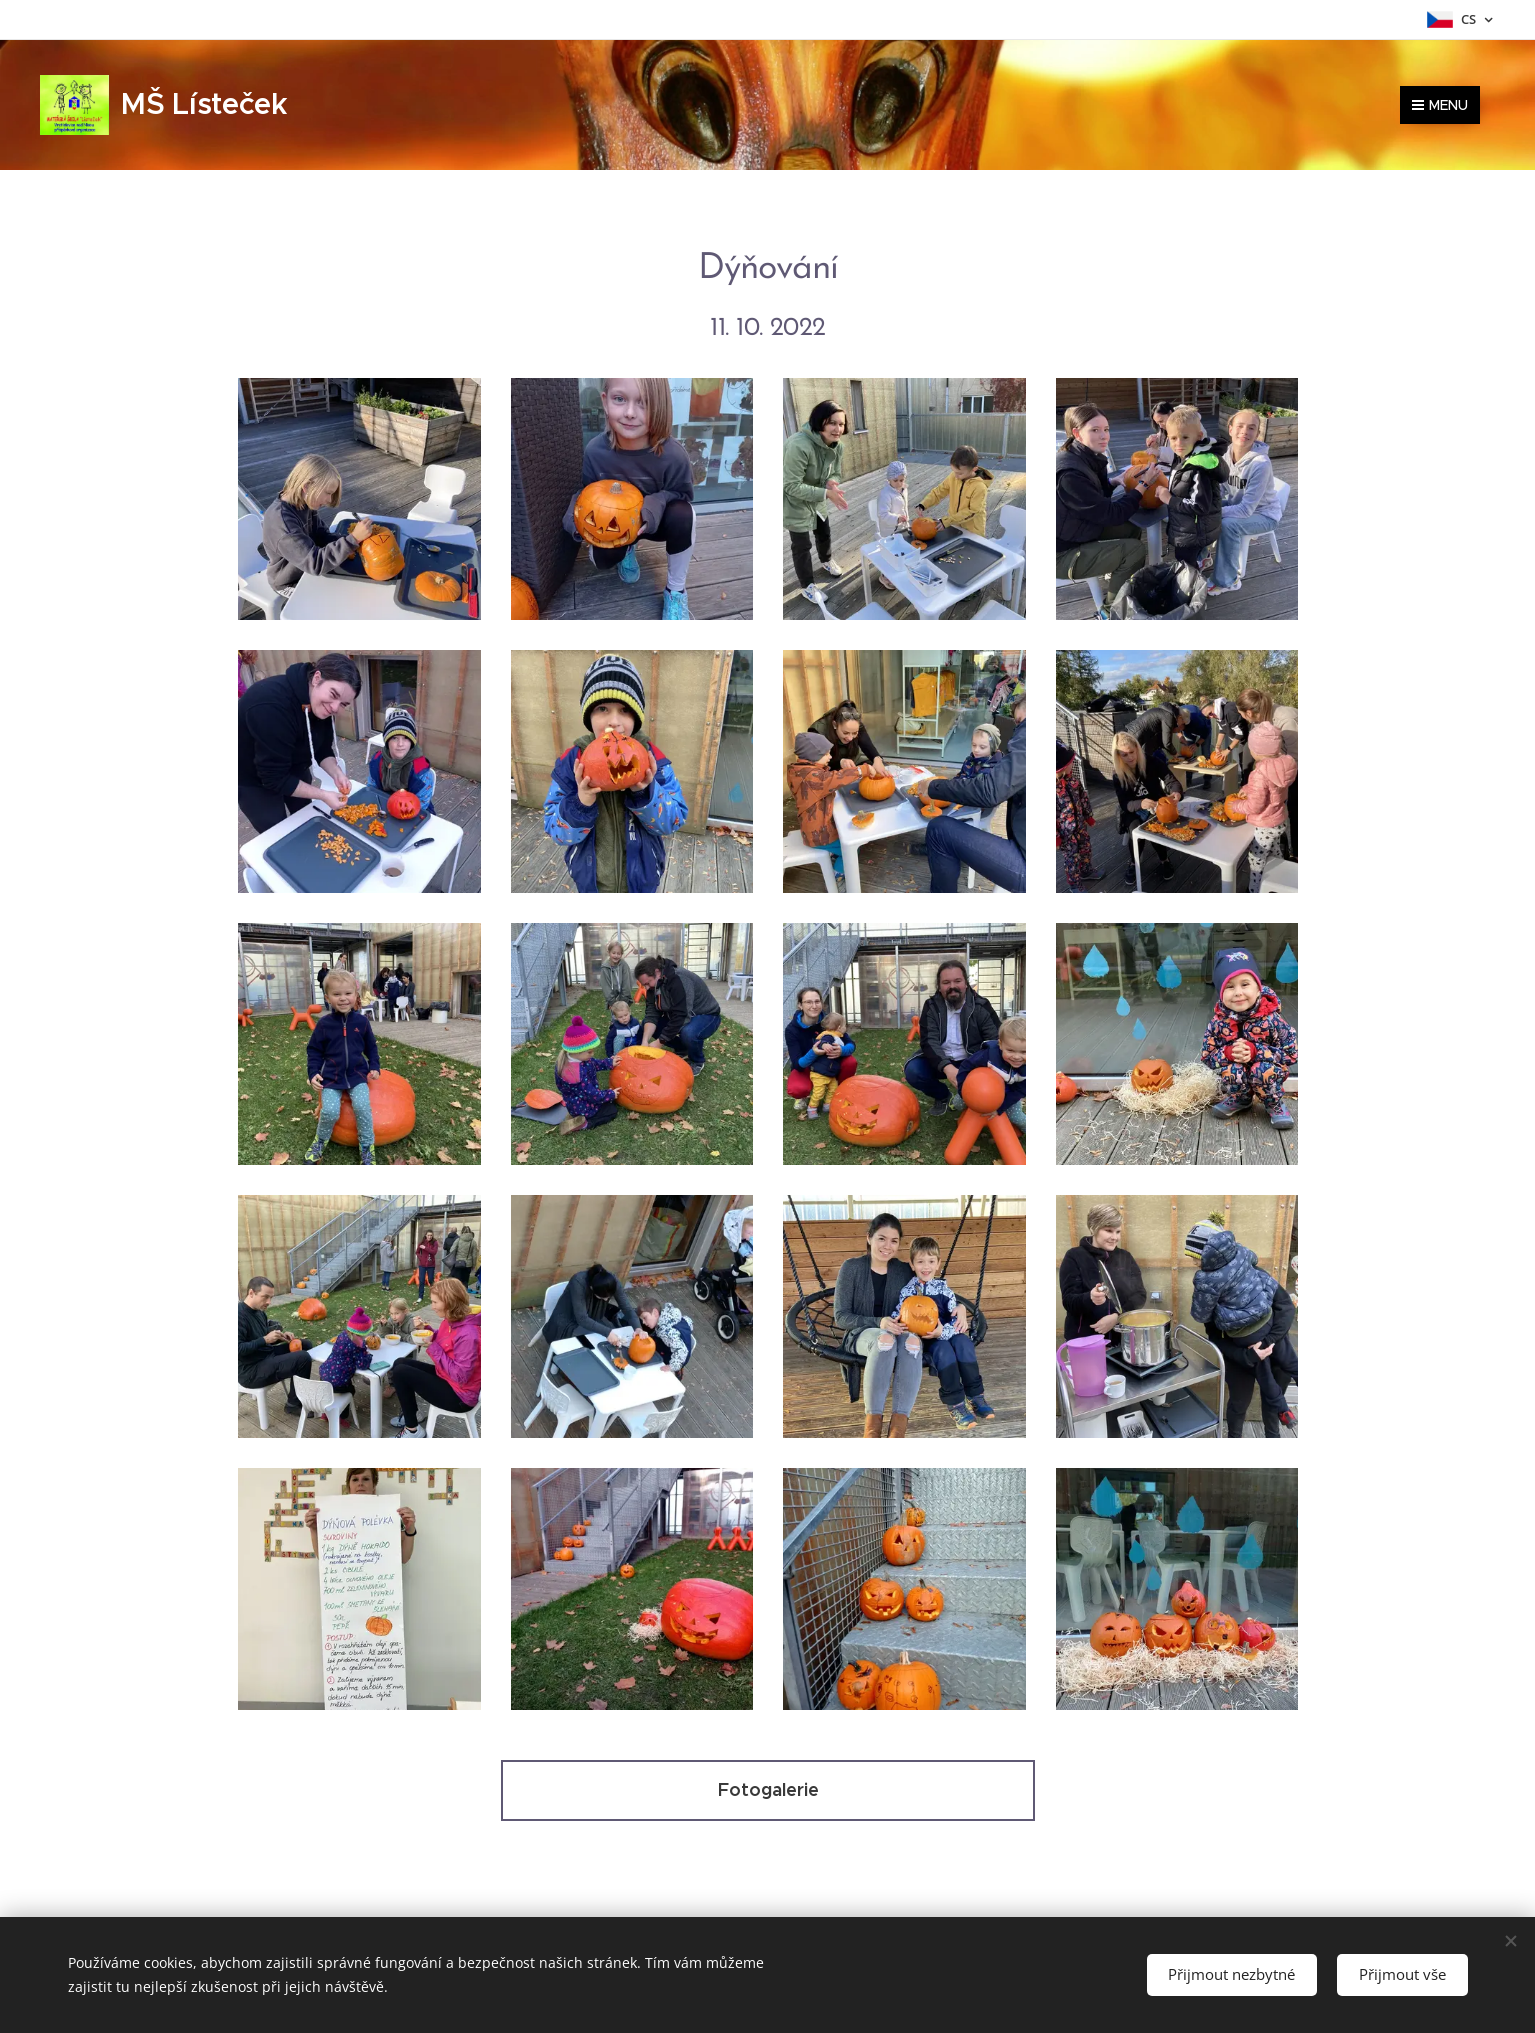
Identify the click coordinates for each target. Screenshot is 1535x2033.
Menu (1440, 105)
